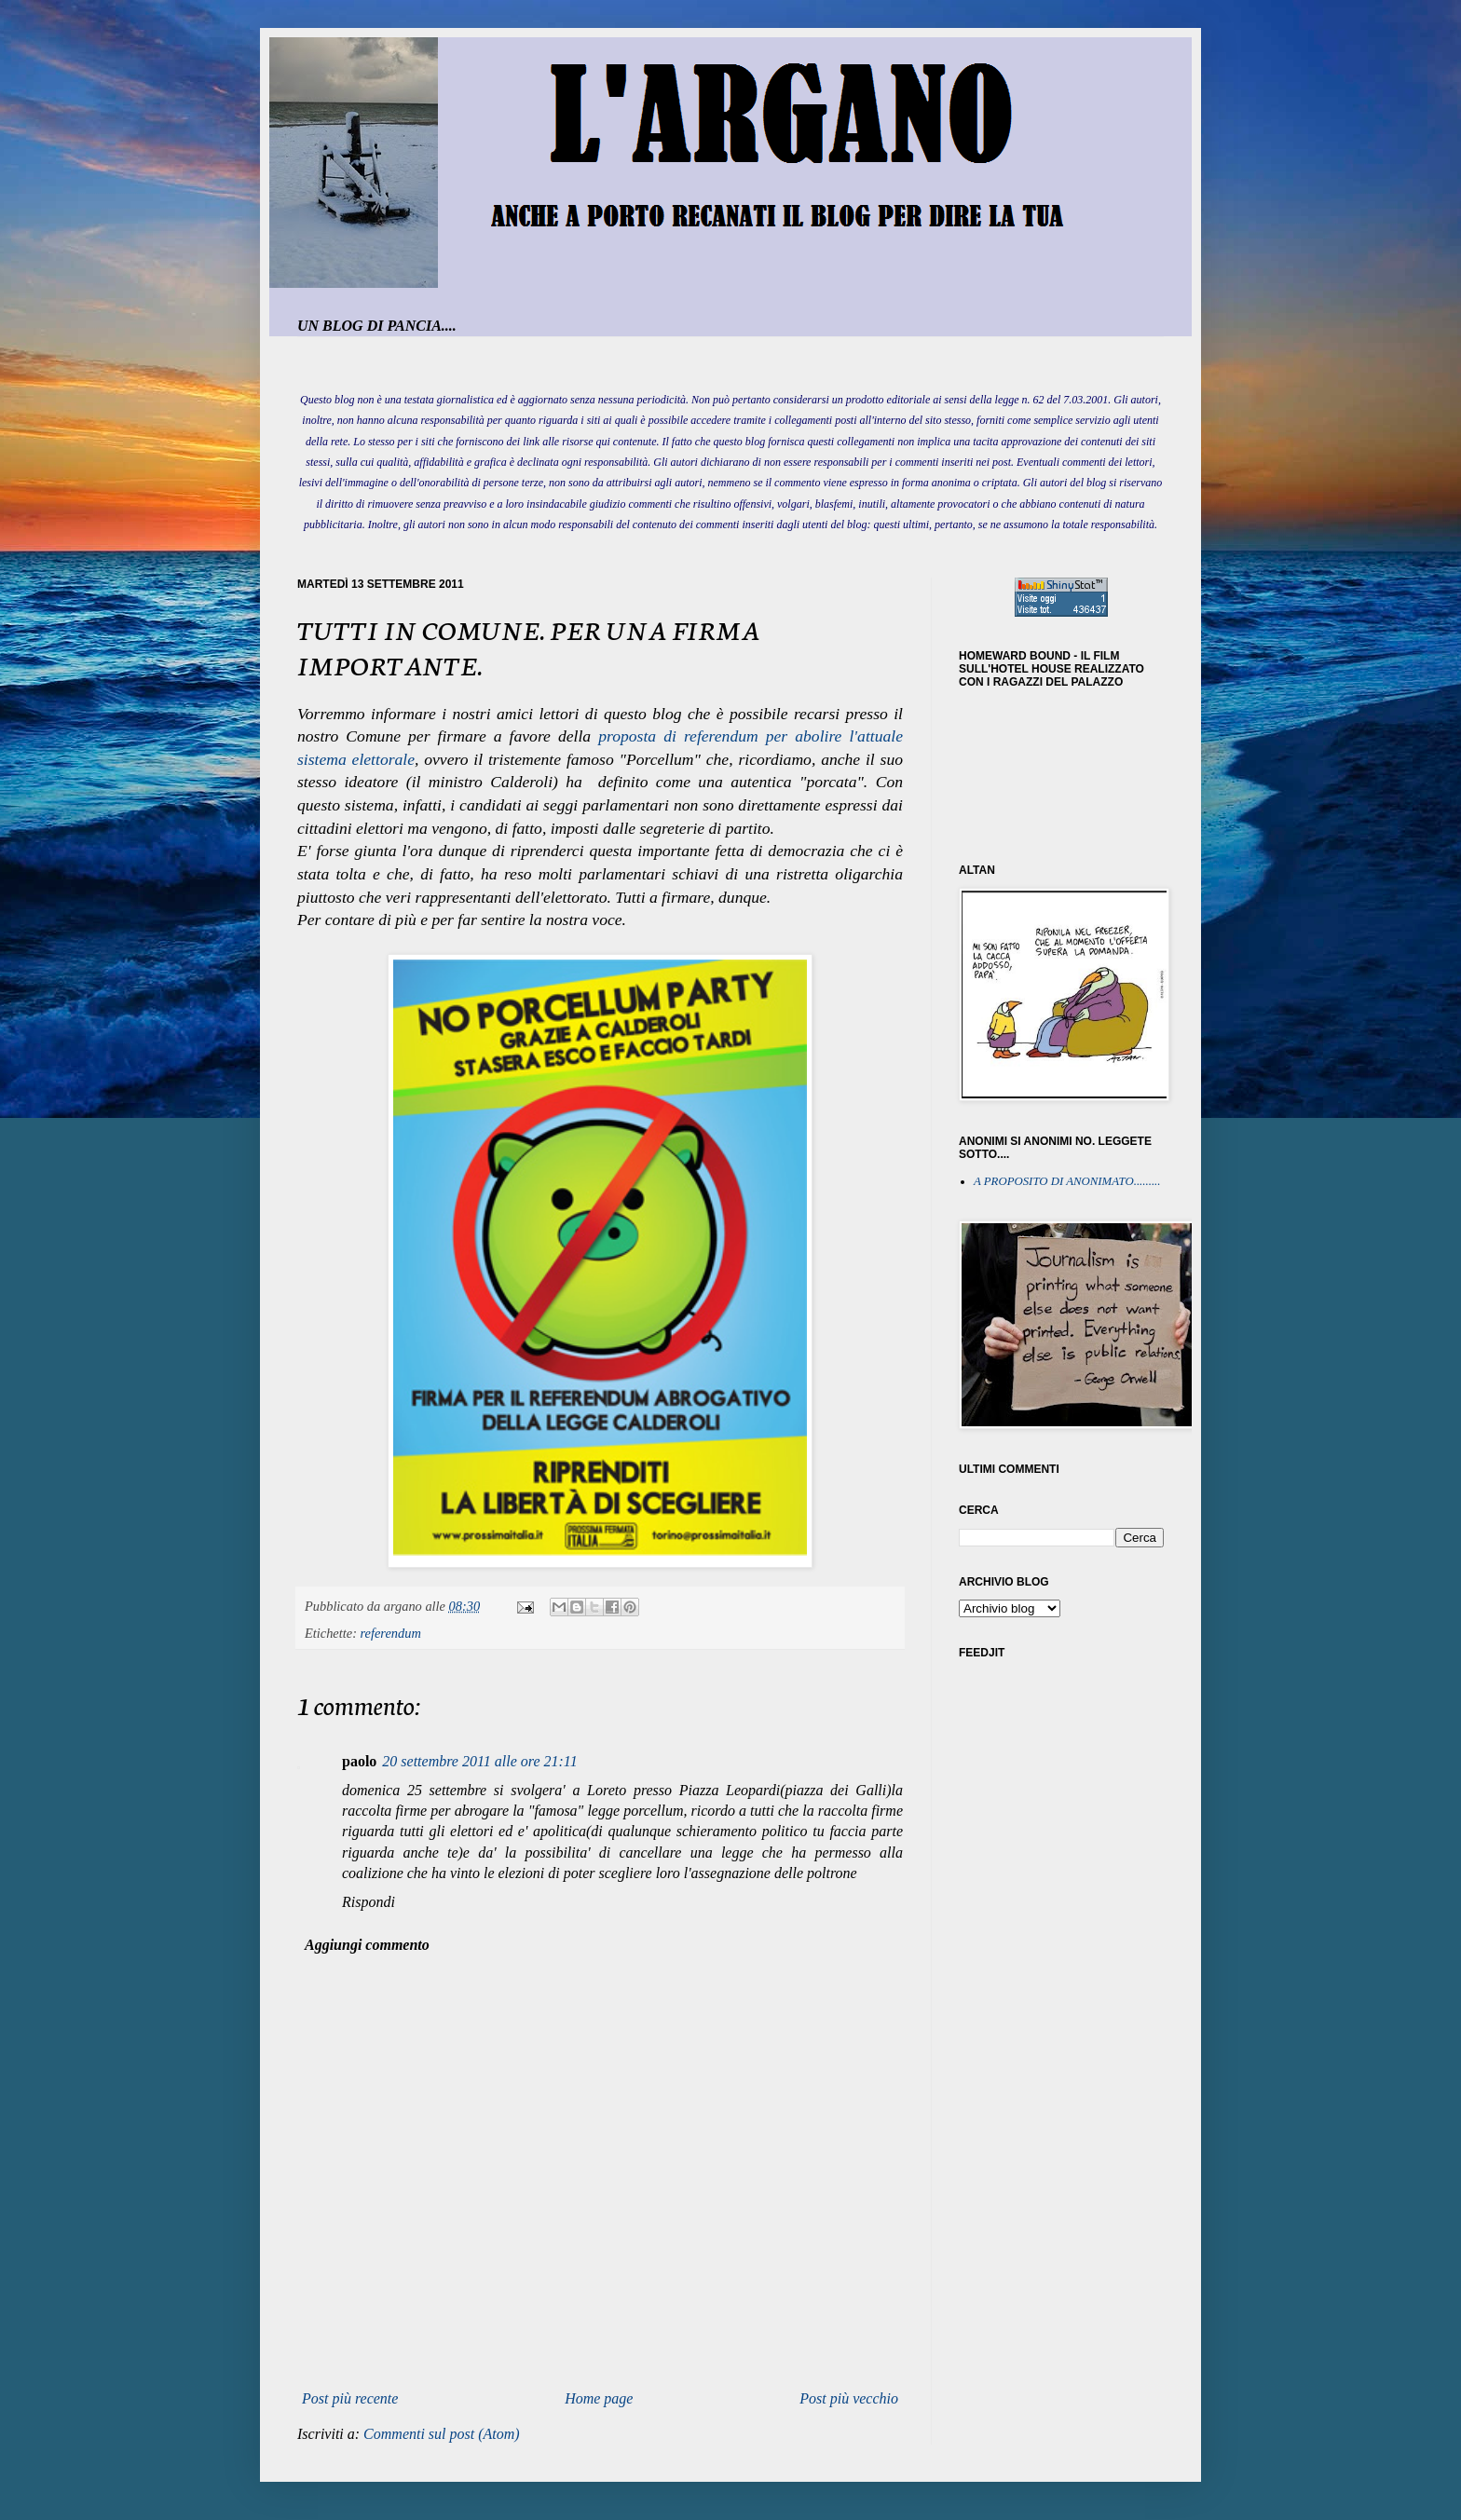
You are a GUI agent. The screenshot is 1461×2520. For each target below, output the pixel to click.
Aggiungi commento (367, 1945)
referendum (391, 1633)
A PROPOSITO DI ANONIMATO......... (1067, 1181)
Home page (599, 2398)
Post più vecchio (848, 2398)
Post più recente (350, 2398)
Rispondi (368, 1902)
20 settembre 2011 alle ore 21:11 (479, 1761)
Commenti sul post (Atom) (441, 2434)
